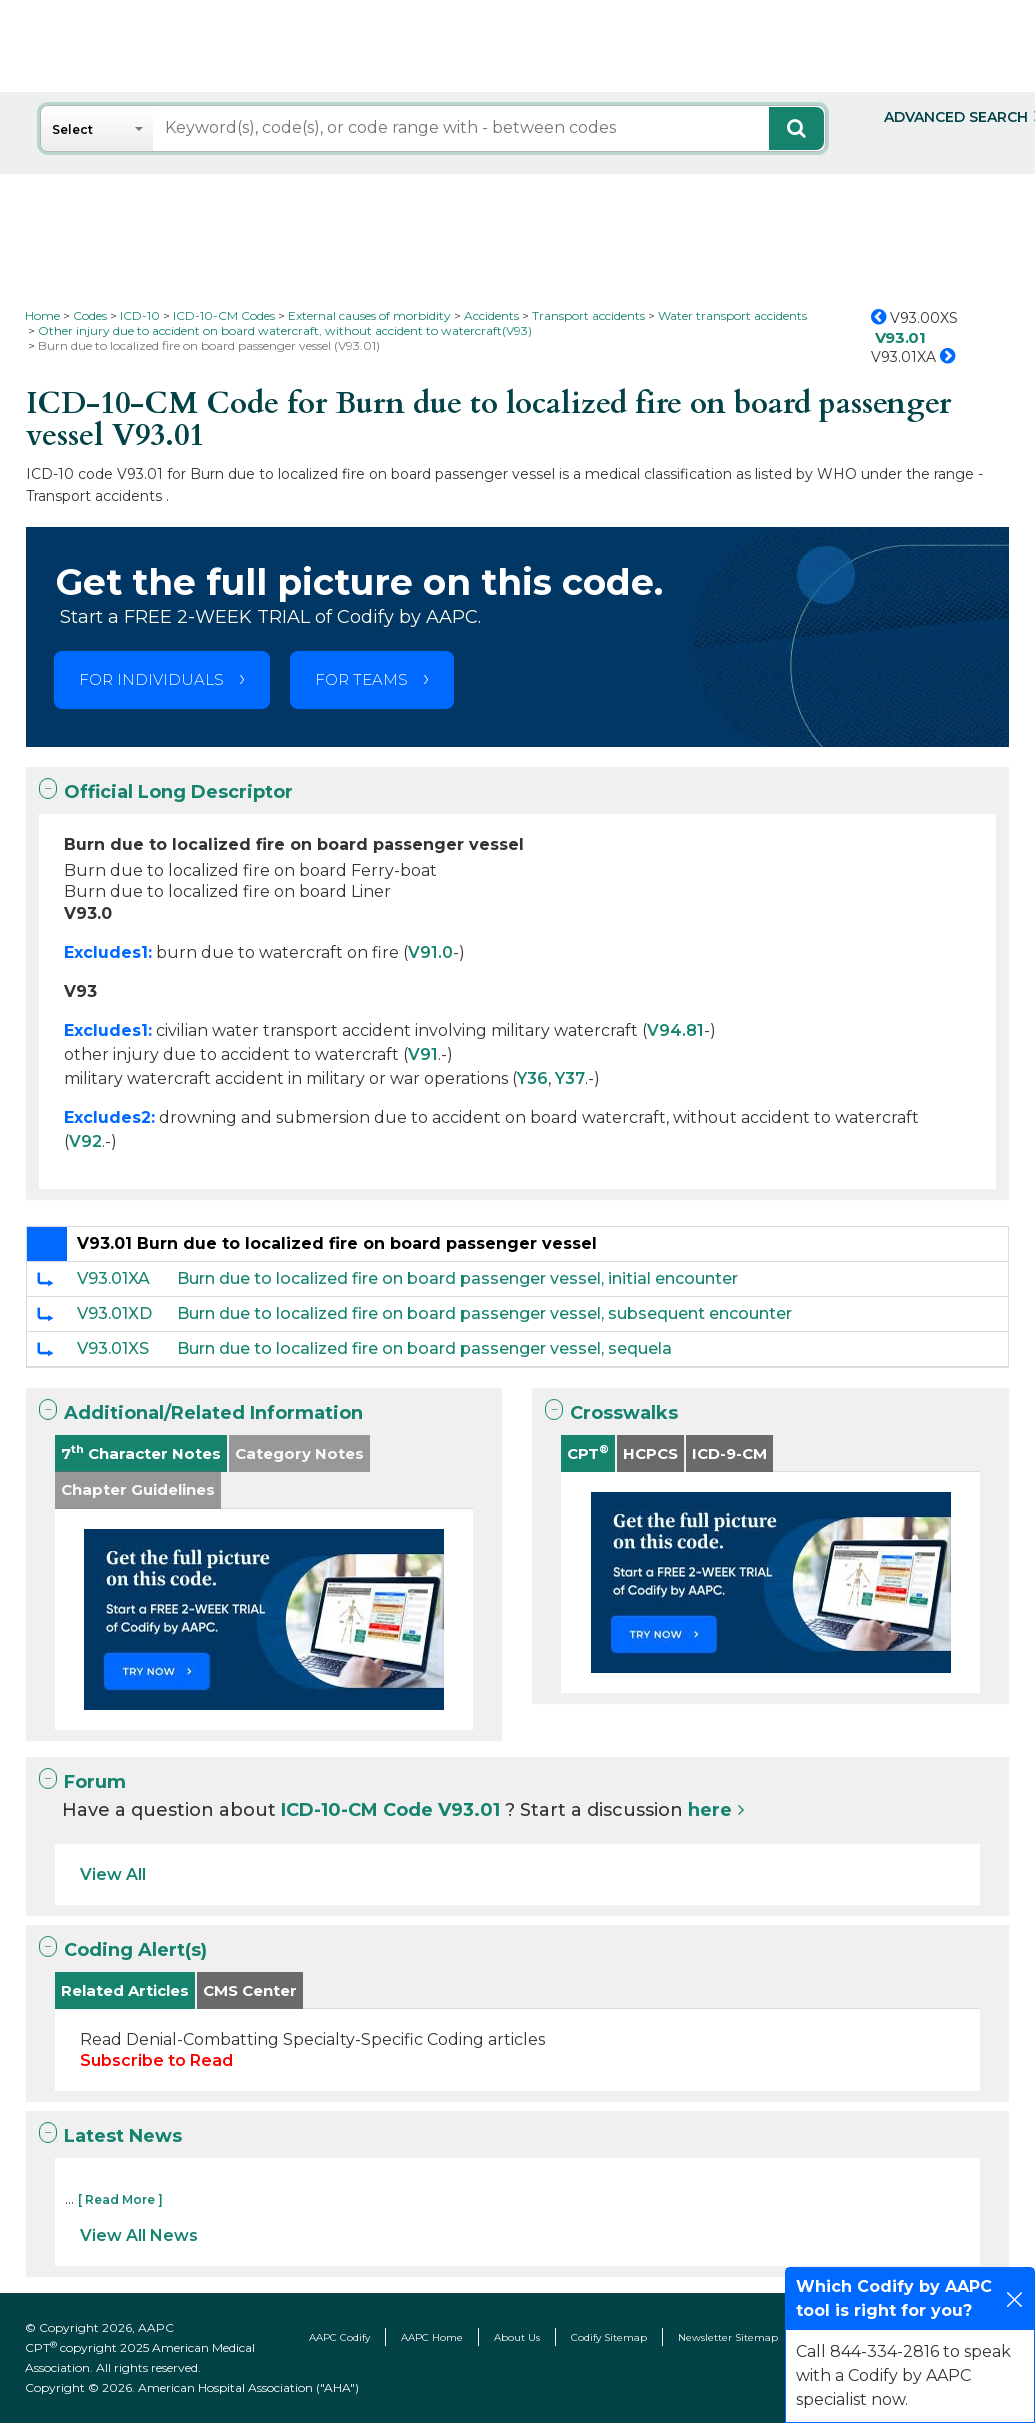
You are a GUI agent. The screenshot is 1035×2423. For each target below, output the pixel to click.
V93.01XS (113, 1348)
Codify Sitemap (609, 2337)
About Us (517, 2337)
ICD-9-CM (729, 1453)
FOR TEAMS (361, 679)
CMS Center (250, 1990)
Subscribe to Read (156, 2060)
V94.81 (675, 1030)
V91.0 (430, 952)
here (710, 1810)
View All (113, 1874)
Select (72, 129)
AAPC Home (432, 2337)
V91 (423, 1054)
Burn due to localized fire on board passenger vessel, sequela (424, 1348)
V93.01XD (114, 1313)
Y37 (570, 1078)
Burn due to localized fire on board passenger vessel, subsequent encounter (484, 1313)
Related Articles (125, 1990)
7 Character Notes (141, 1452)
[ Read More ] (120, 2199)
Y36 (532, 1078)
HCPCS (650, 1453)
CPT (588, 1452)
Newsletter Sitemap (728, 2337)
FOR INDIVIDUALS (151, 679)
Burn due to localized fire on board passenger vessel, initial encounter (457, 1278)
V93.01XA (113, 1278)
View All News (139, 2235)
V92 (85, 1141)
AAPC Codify (339, 2337)
